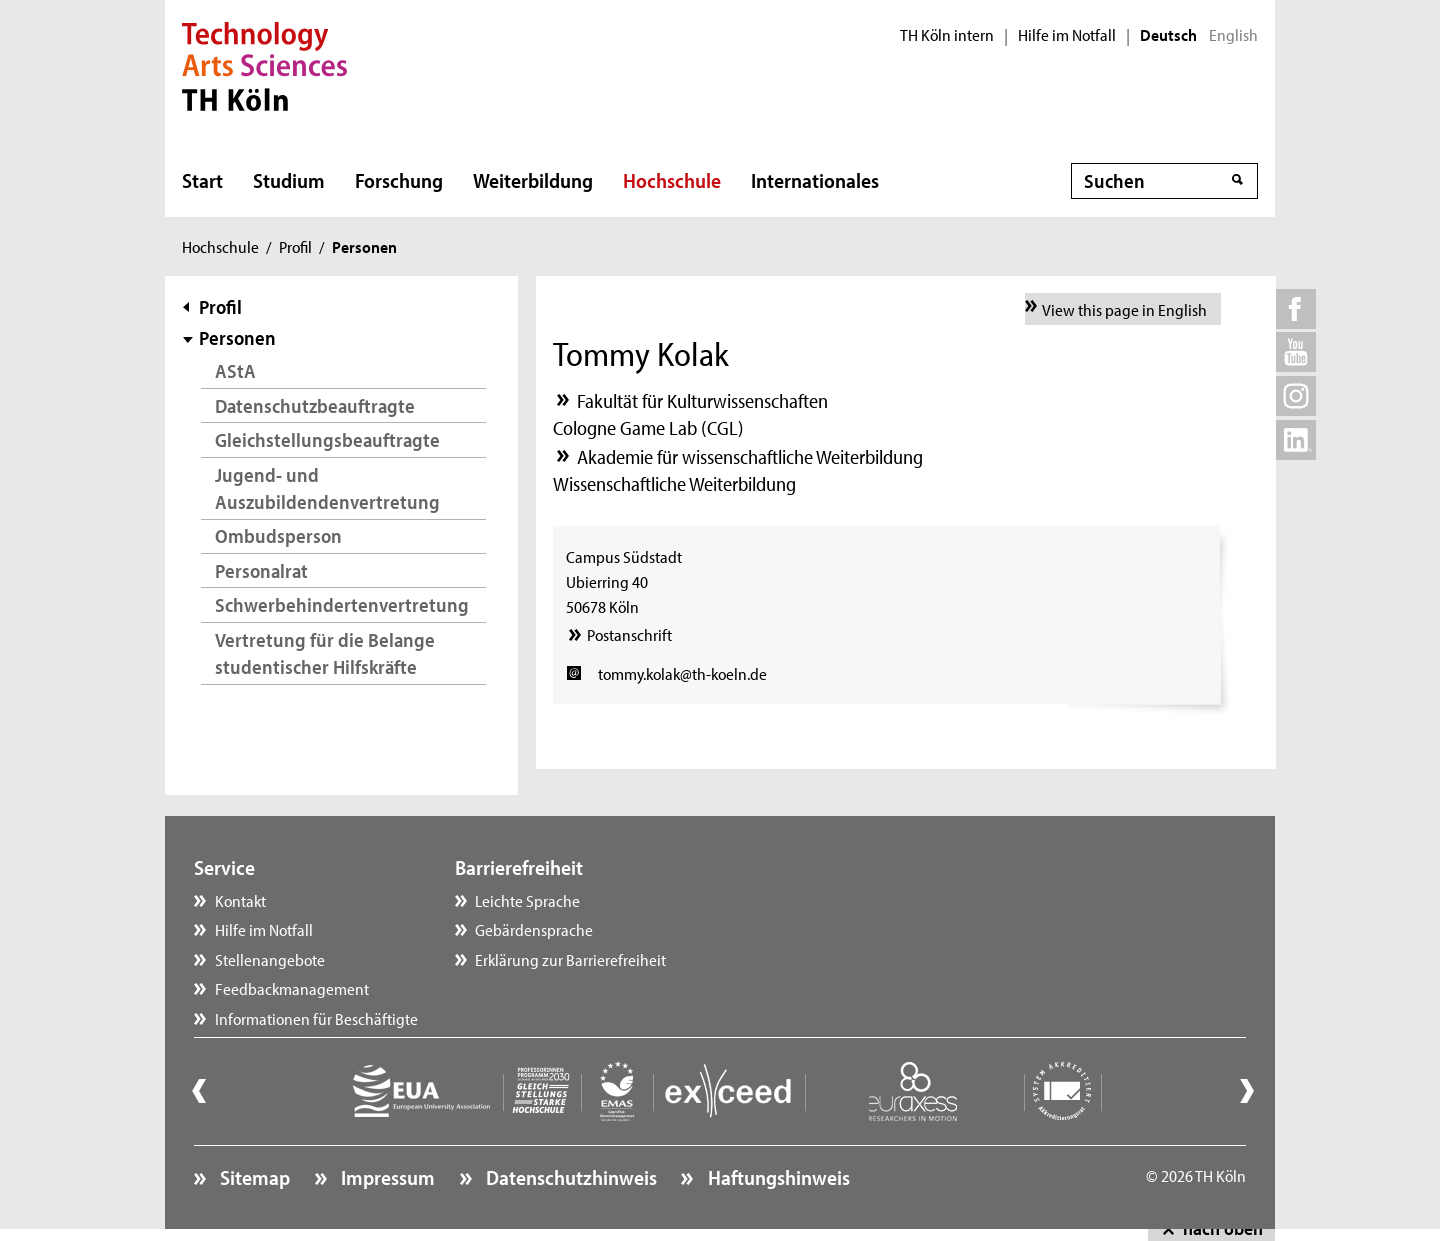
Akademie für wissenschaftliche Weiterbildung (750, 456)
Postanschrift (629, 634)
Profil (295, 246)
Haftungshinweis (777, 1177)
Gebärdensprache (534, 929)
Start (202, 180)
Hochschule (672, 180)
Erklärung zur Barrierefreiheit (570, 959)
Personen (237, 337)
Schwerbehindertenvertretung (342, 604)
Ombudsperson (278, 535)
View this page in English (1124, 309)
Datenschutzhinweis (569, 1177)
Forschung (399, 180)
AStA (235, 370)
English (1233, 35)
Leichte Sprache (527, 900)
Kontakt (240, 900)
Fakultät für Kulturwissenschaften (702, 400)
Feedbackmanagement (292, 988)
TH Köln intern (947, 35)
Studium (289, 180)
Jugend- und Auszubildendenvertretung (327, 488)
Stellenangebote (270, 959)
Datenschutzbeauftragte (315, 405)
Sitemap (253, 1177)
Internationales (815, 180)
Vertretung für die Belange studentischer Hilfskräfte (325, 653)
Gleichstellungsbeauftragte (327, 439)
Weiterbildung (533, 180)
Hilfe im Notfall (1067, 35)
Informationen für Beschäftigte (316, 1018)
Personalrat (261, 570)
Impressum (386, 1177)
